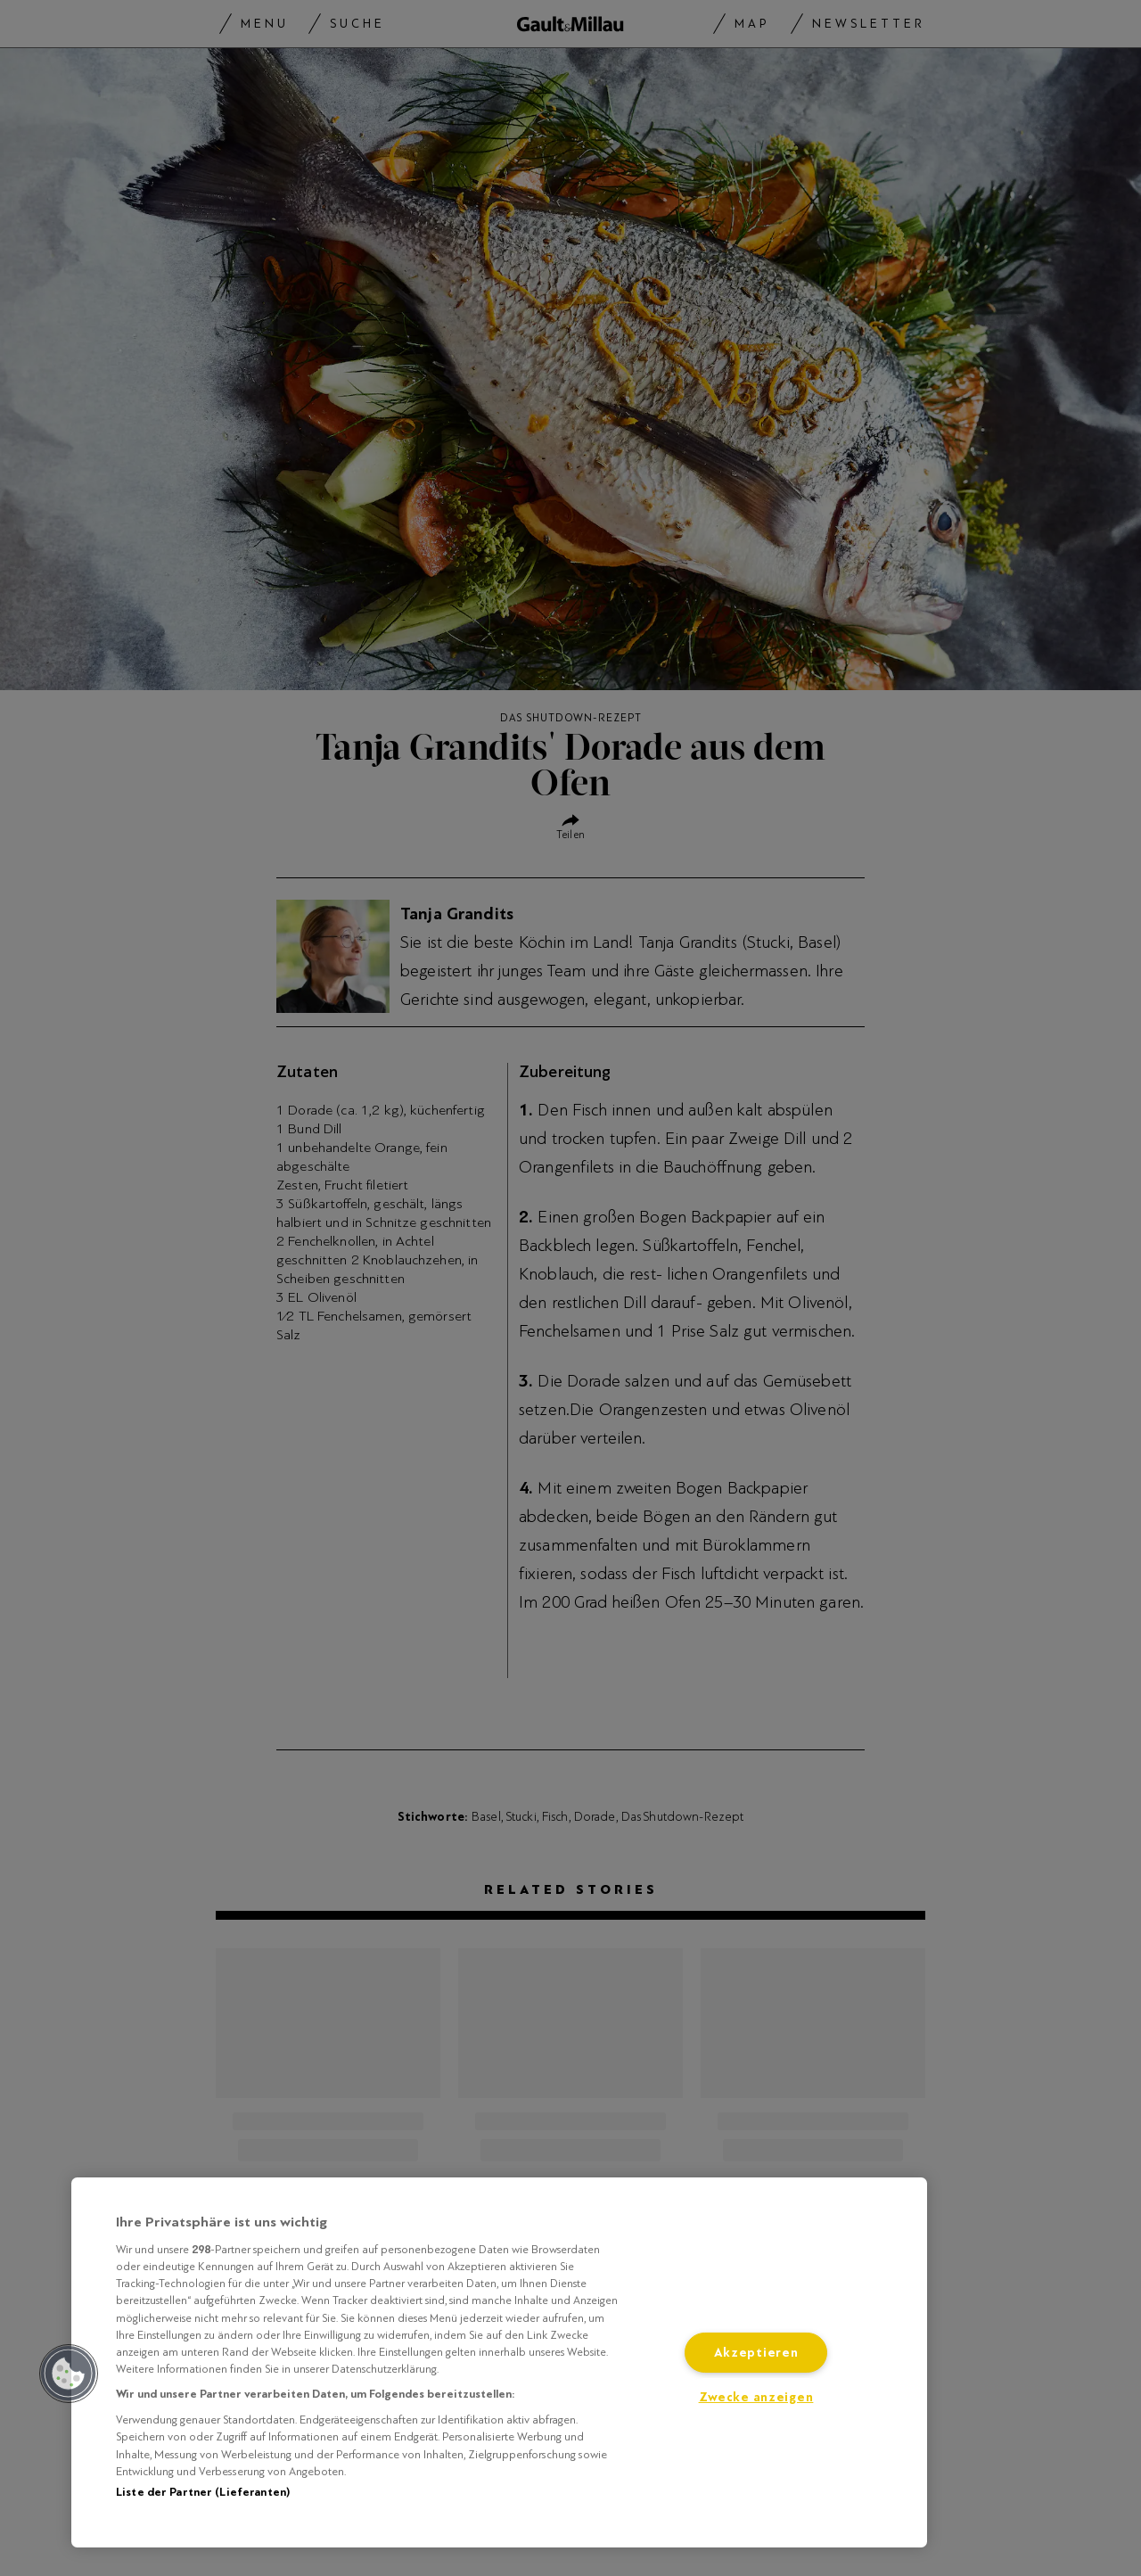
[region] (499, 2362)
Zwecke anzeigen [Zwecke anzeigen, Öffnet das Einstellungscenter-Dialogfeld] (756, 2397)
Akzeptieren (756, 2352)
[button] (68, 2373)
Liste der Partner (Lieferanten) (203, 2492)
